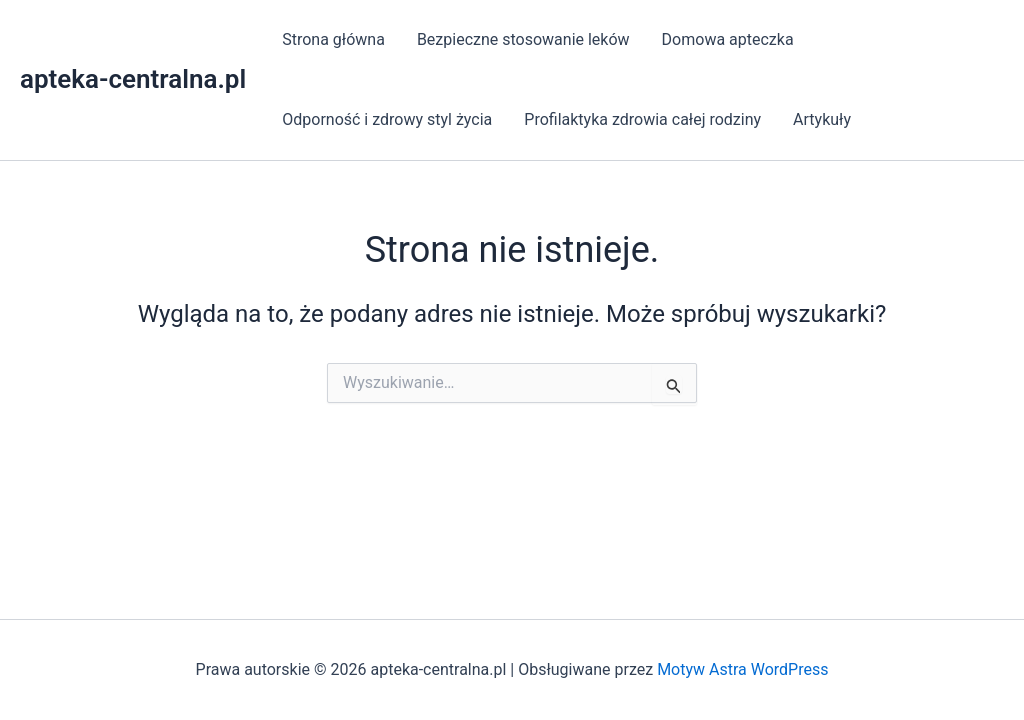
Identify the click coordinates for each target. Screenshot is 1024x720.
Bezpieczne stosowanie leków (523, 39)
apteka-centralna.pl (133, 79)
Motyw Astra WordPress (742, 669)
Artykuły (822, 119)
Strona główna (333, 39)
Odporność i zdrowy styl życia (387, 119)
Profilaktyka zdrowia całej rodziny (642, 119)
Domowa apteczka (728, 39)
